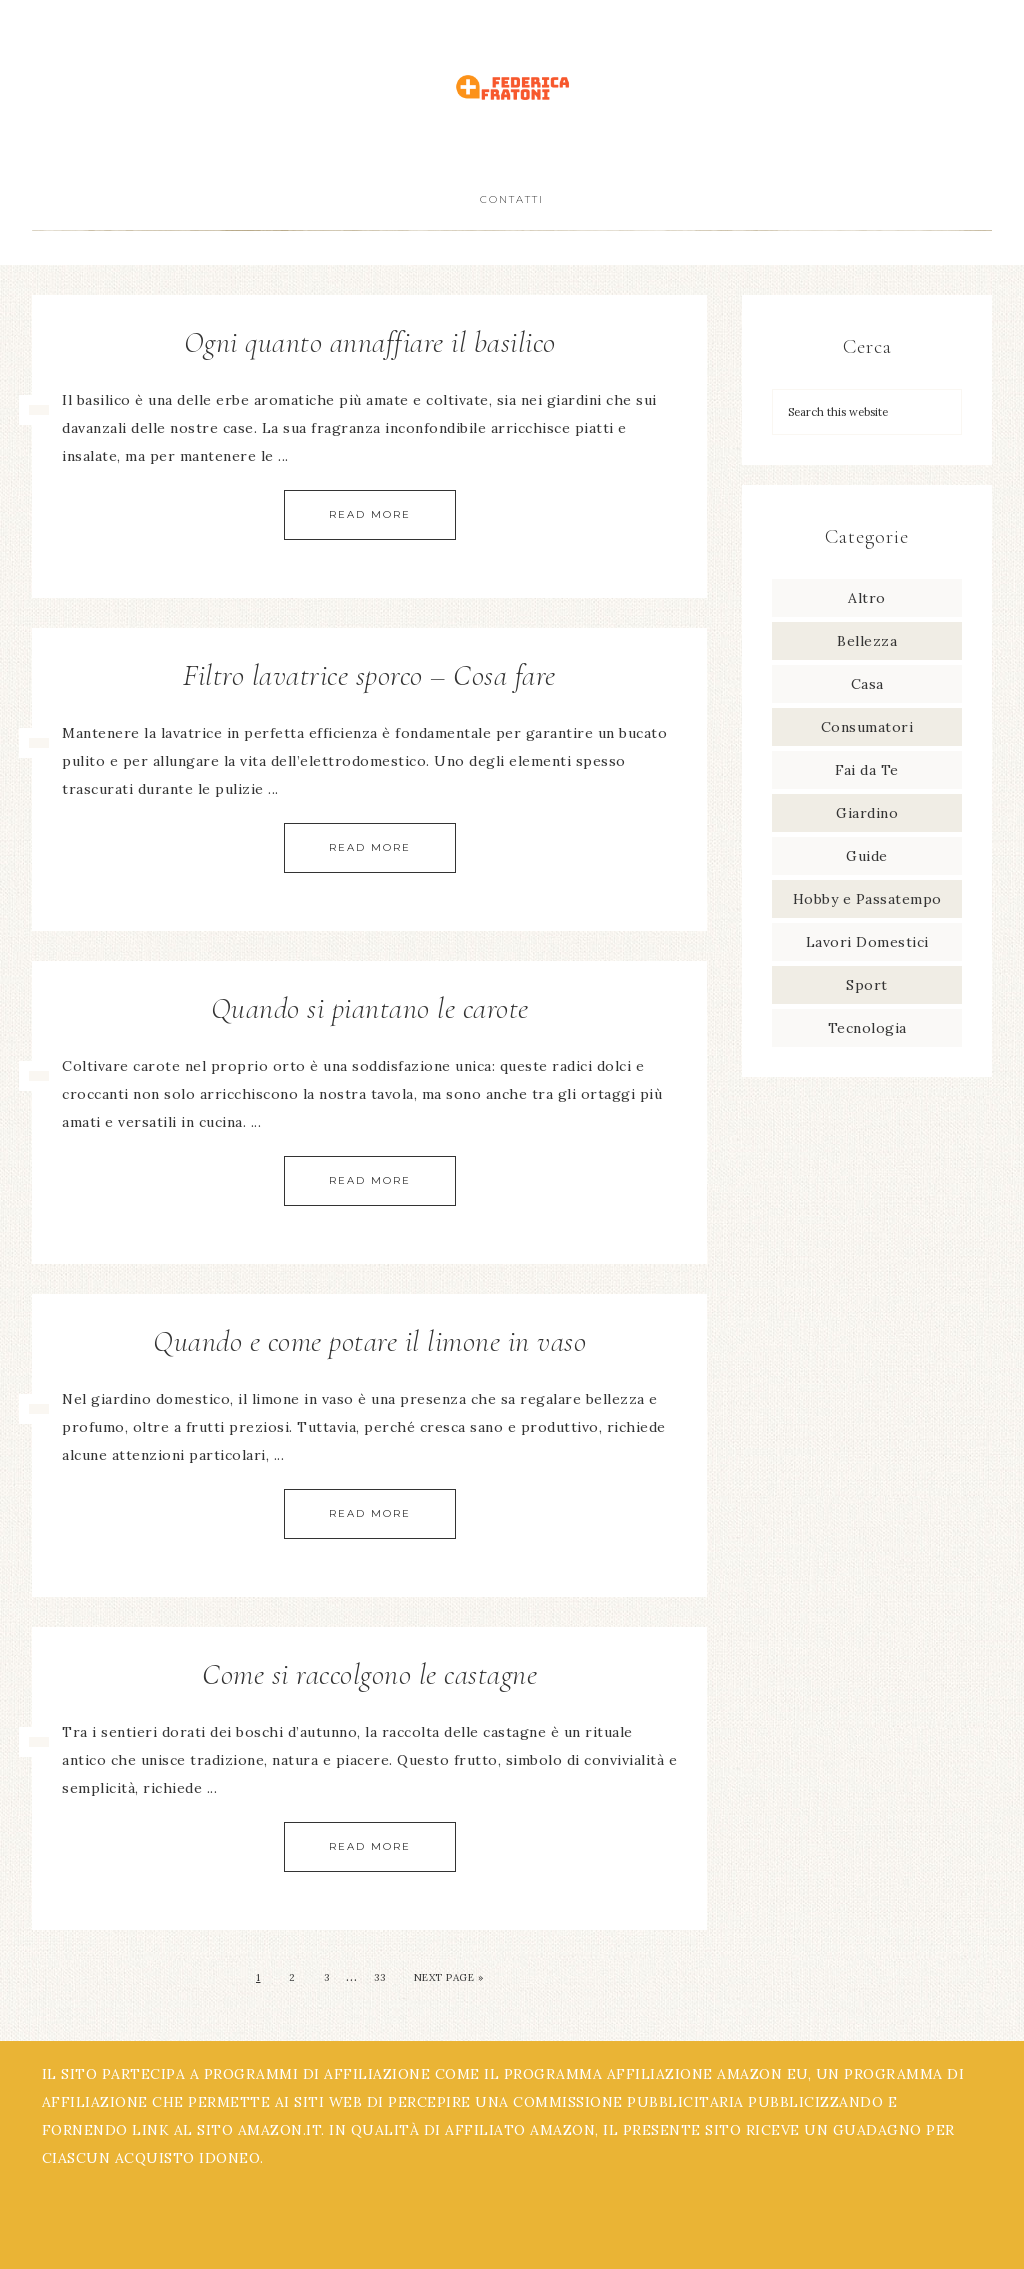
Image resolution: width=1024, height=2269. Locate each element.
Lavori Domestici (867, 942)
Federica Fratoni (512, 87)
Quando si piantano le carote (370, 1008)
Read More (370, 514)
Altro (867, 598)
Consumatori (867, 727)
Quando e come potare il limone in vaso (369, 1341)
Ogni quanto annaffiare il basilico (370, 342)
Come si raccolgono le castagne (369, 1674)
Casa (867, 684)
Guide (867, 856)
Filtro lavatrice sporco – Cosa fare (369, 675)
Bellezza (867, 641)
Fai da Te (867, 770)
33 (379, 1977)
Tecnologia (867, 1028)
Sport (867, 985)
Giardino (867, 813)
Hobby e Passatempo (867, 899)
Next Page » (449, 1977)
